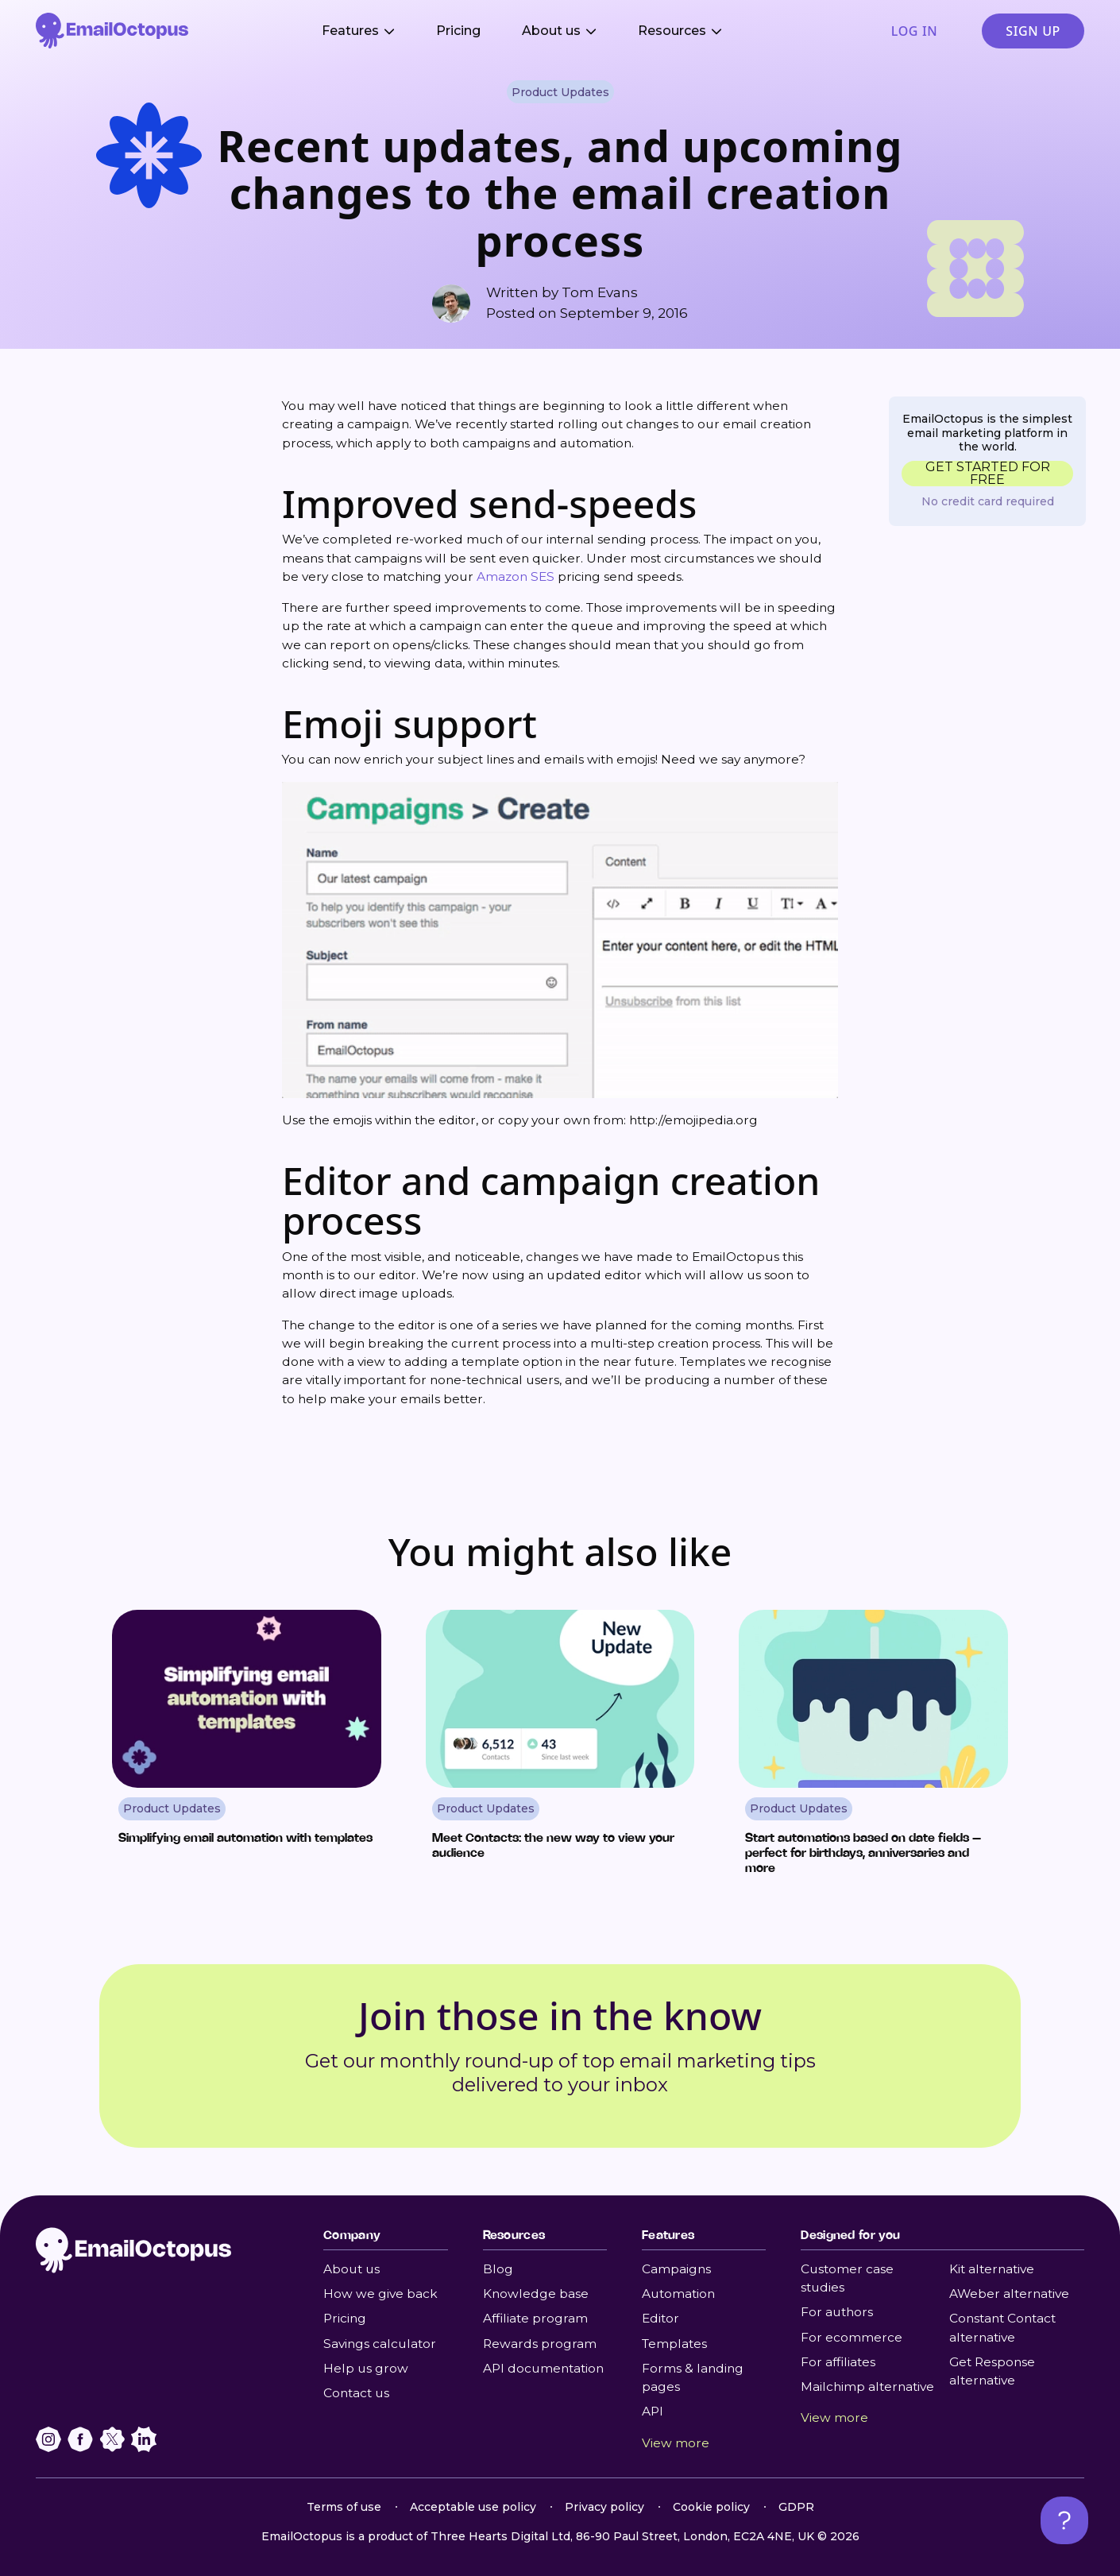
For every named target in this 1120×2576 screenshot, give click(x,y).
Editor (660, 2318)
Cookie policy (711, 2507)
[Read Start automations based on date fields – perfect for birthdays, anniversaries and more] (873, 1749)
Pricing (458, 30)
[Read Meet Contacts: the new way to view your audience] (560, 1749)
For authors (837, 2311)
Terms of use (344, 2507)
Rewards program (540, 2343)
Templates (674, 2343)
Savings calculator (379, 2343)
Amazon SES (515, 576)
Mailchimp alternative (867, 2386)
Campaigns (676, 2268)
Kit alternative (991, 2268)
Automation (678, 2293)
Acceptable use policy (473, 2507)
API (652, 2411)
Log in (914, 31)
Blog (498, 2268)
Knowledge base (536, 2293)
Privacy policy (604, 2507)
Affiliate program (535, 2318)
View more (675, 2442)
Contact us (356, 2392)
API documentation (543, 2368)
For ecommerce (851, 2337)
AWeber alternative (1009, 2293)
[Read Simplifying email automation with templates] (246, 1749)
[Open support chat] (1064, 2520)
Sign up (1033, 31)
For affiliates (838, 2361)
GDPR (796, 2507)
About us (351, 2268)
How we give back (380, 2293)
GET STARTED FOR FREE (987, 473)
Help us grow (365, 2368)
